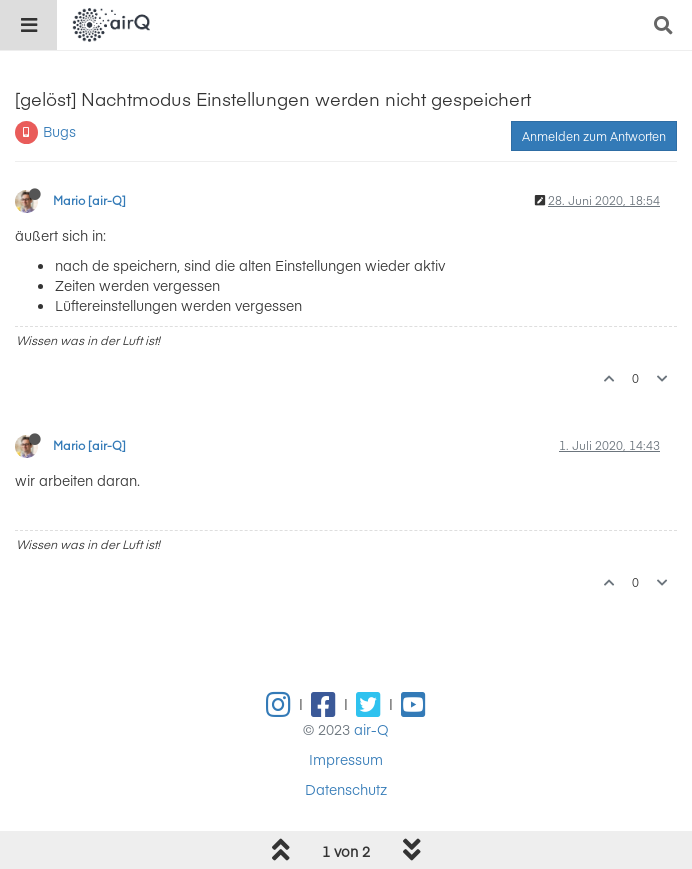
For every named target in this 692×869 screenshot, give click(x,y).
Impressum (346, 759)
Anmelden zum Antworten (594, 136)
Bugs (59, 131)
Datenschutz (346, 789)
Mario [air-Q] (89, 200)
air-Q (371, 729)
